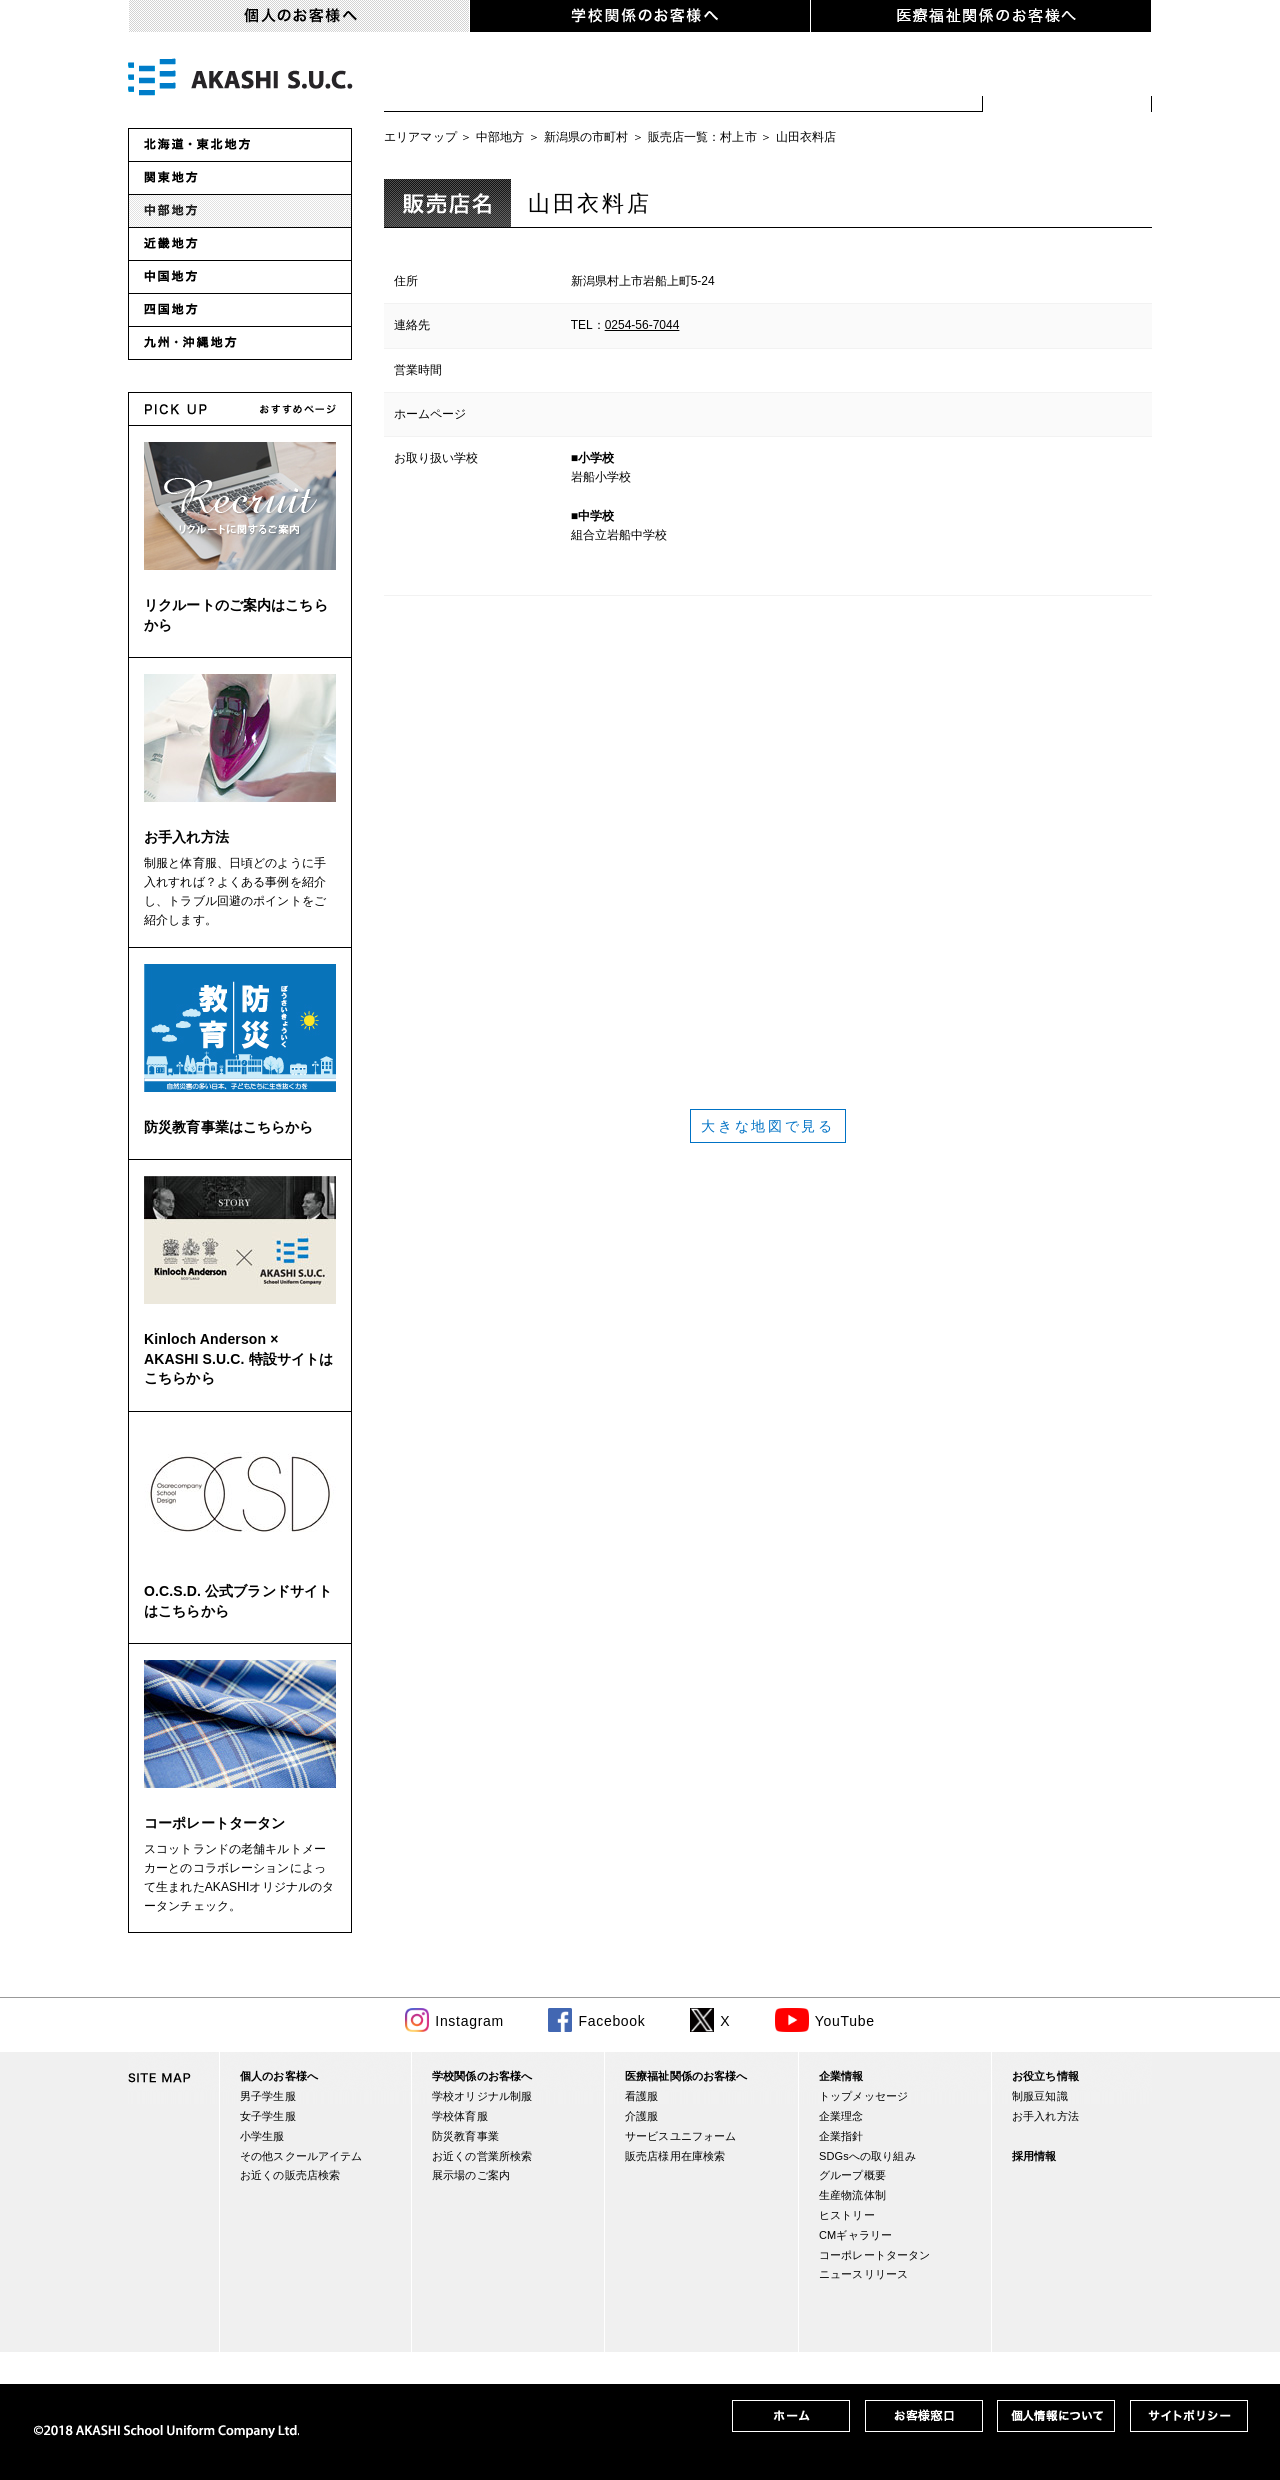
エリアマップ (420, 137)
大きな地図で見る (767, 1126)
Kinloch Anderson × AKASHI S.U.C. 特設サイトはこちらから (238, 1358)
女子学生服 (587, 80)
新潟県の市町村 (586, 137)
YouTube (845, 2021)
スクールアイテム (886, 80)
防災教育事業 (465, 2136)
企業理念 (841, 2116)
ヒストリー (847, 2215)
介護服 (641, 2116)
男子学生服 (452, 80)
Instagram (469, 2021)
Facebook (611, 2021)
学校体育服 (460, 2116)
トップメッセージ (863, 2096)
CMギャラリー (855, 2235)
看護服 (641, 2096)
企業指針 (841, 2136)
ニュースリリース (863, 2274)
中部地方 (500, 137)
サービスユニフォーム (680, 2136)
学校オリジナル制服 (482, 2096)
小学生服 (722, 80)
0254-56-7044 (642, 325)
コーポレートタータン (214, 1823)
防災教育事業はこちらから (229, 1127)
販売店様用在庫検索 (675, 2156)
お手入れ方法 (186, 837)
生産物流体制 (852, 2195)
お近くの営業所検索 (482, 2156)
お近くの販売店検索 (1067, 80)
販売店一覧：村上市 (702, 137)
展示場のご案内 (471, 2175)
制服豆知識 (1040, 2096)
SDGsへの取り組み (867, 2156)
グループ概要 (852, 2175)
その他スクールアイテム (301, 2156)
